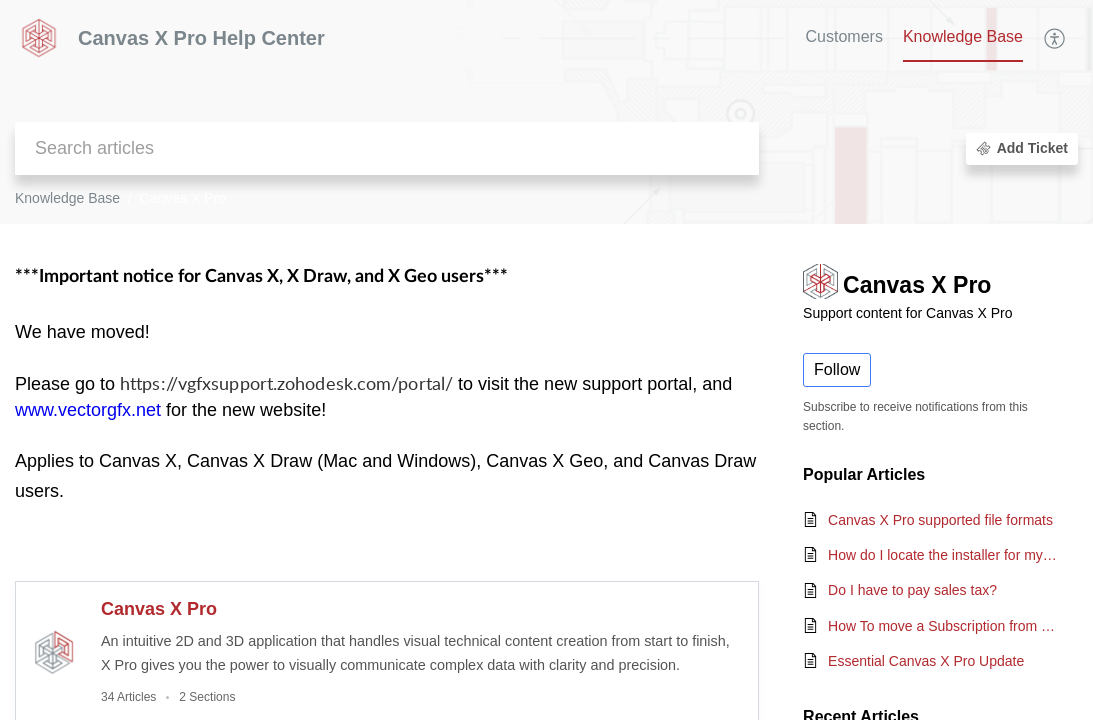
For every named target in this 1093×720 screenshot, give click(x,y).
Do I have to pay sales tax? (912, 590)
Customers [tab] (844, 36)
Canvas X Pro (159, 609)
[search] (387, 148)
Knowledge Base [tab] (963, 36)
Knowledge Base (67, 198)
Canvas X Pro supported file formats (940, 520)
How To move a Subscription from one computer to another (943, 626)
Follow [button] (837, 369)
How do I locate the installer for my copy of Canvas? (943, 555)
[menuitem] (1055, 38)
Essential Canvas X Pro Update (926, 661)
